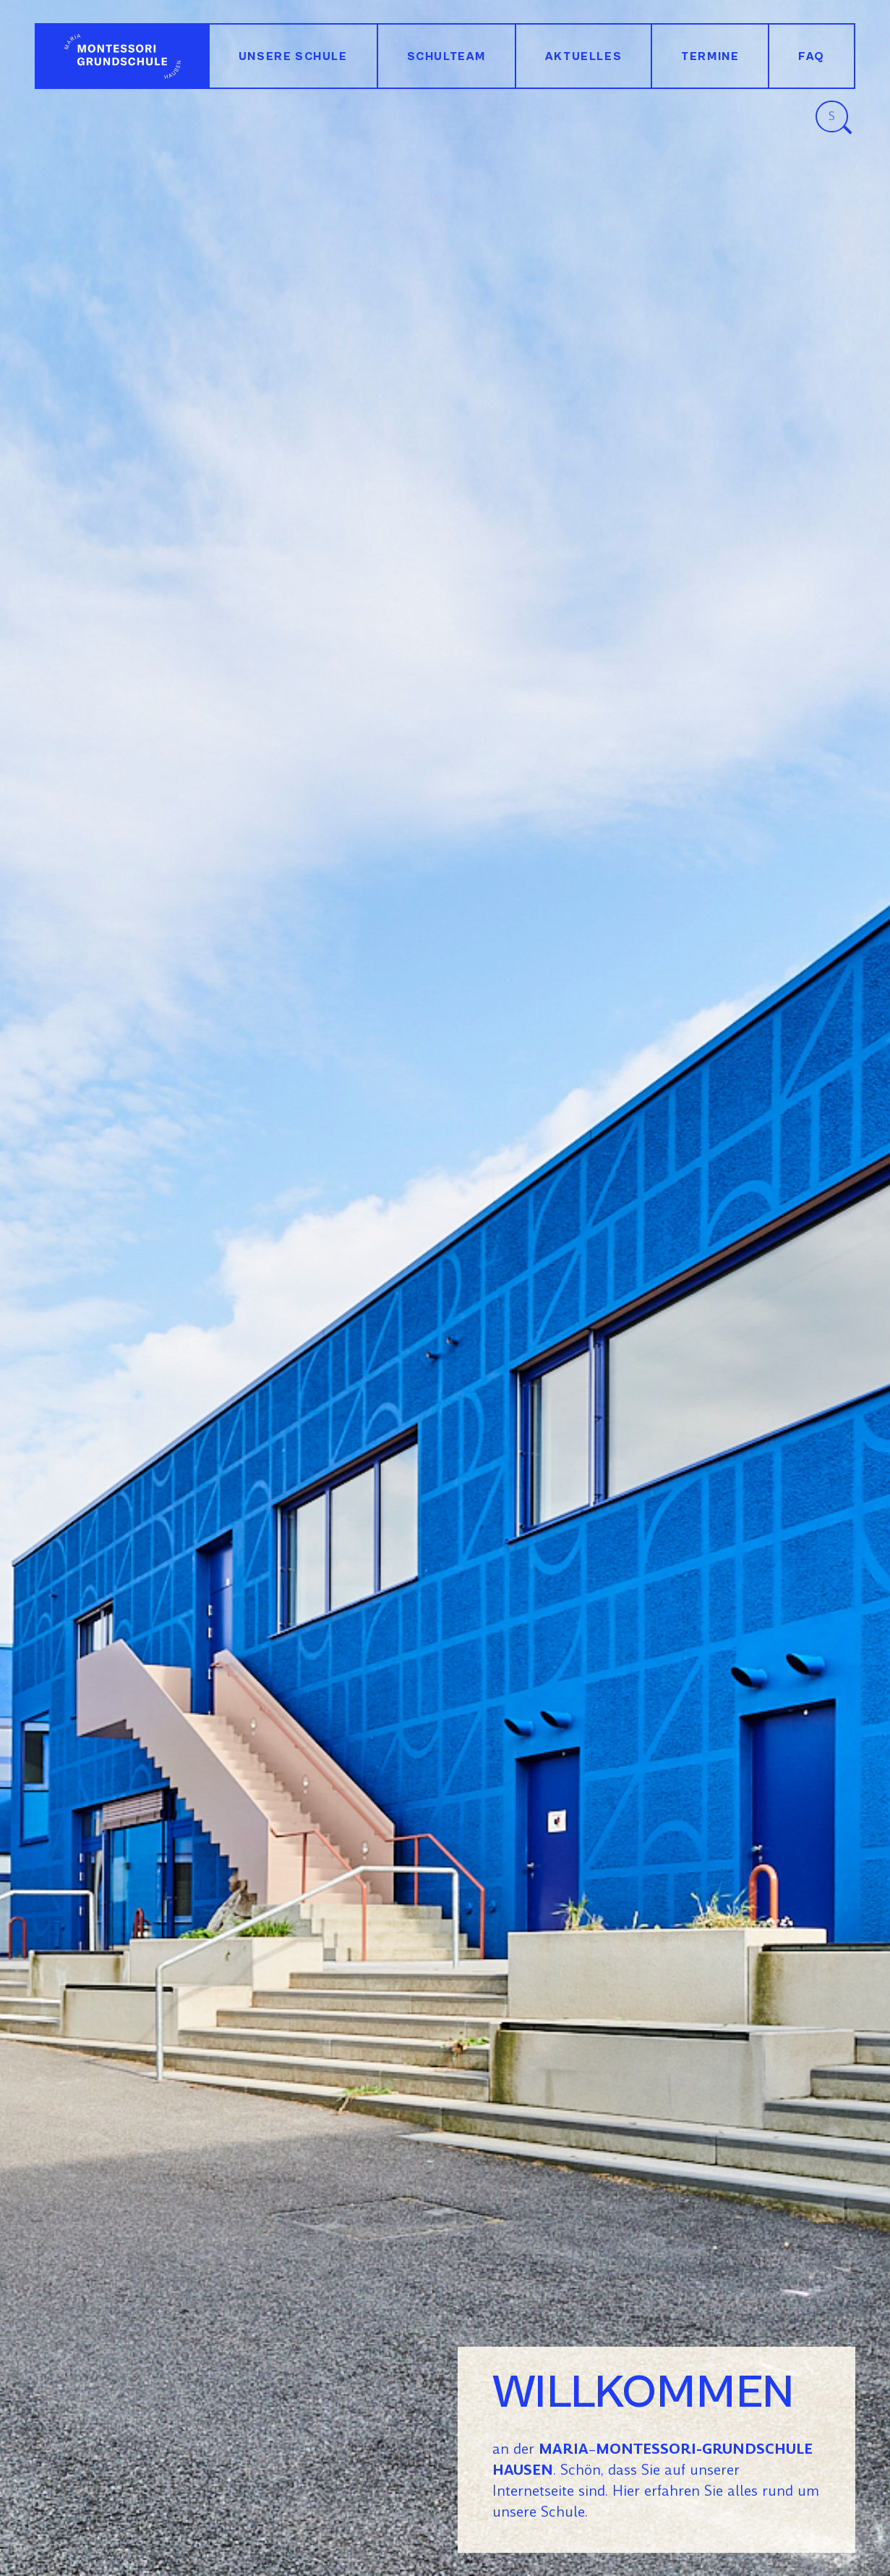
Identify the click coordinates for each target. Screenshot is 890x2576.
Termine (710, 56)
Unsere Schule (293, 56)
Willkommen (122, 56)
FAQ (811, 56)
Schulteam (446, 56)
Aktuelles (583, 56)
